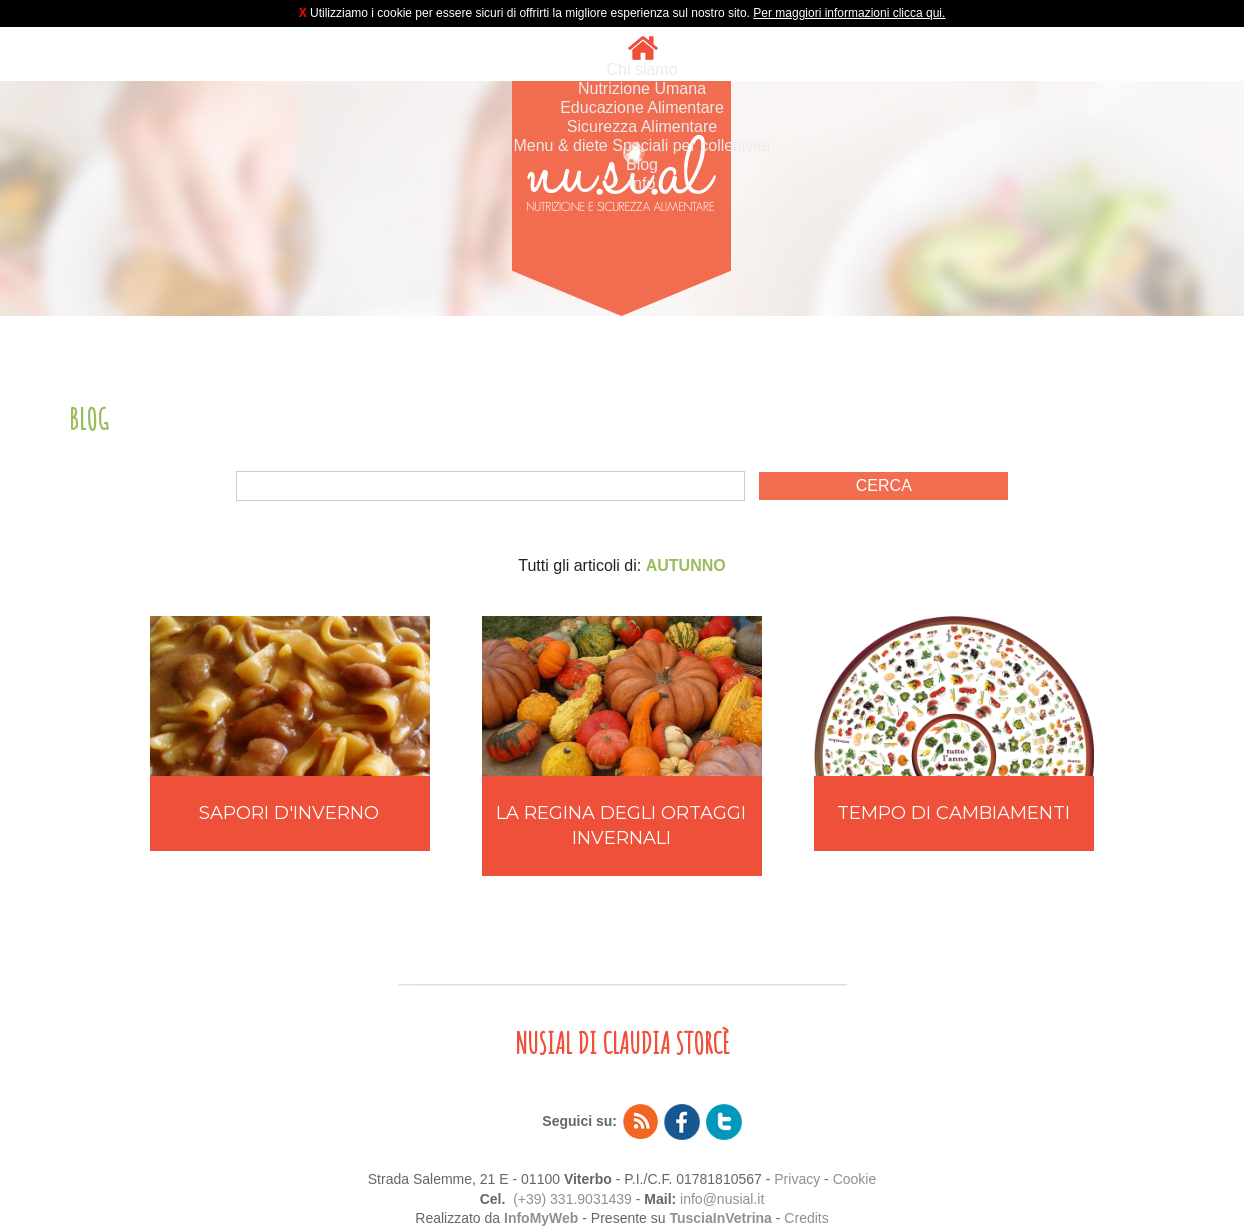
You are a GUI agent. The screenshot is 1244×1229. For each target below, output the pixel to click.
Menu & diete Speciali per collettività (641, 145)
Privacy (797, 1179)
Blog (642, 164)
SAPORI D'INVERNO (289, 813)
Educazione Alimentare (642, 107)
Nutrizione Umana (642, 88)
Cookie (855, 1179)
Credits (806, 1218)
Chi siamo (641, 69)
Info (642, 183)
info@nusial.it (722, 1199)
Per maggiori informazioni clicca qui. (849, 13)
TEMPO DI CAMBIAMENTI (953, 813)
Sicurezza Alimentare (642, 126)
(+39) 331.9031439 (572, 1199)
